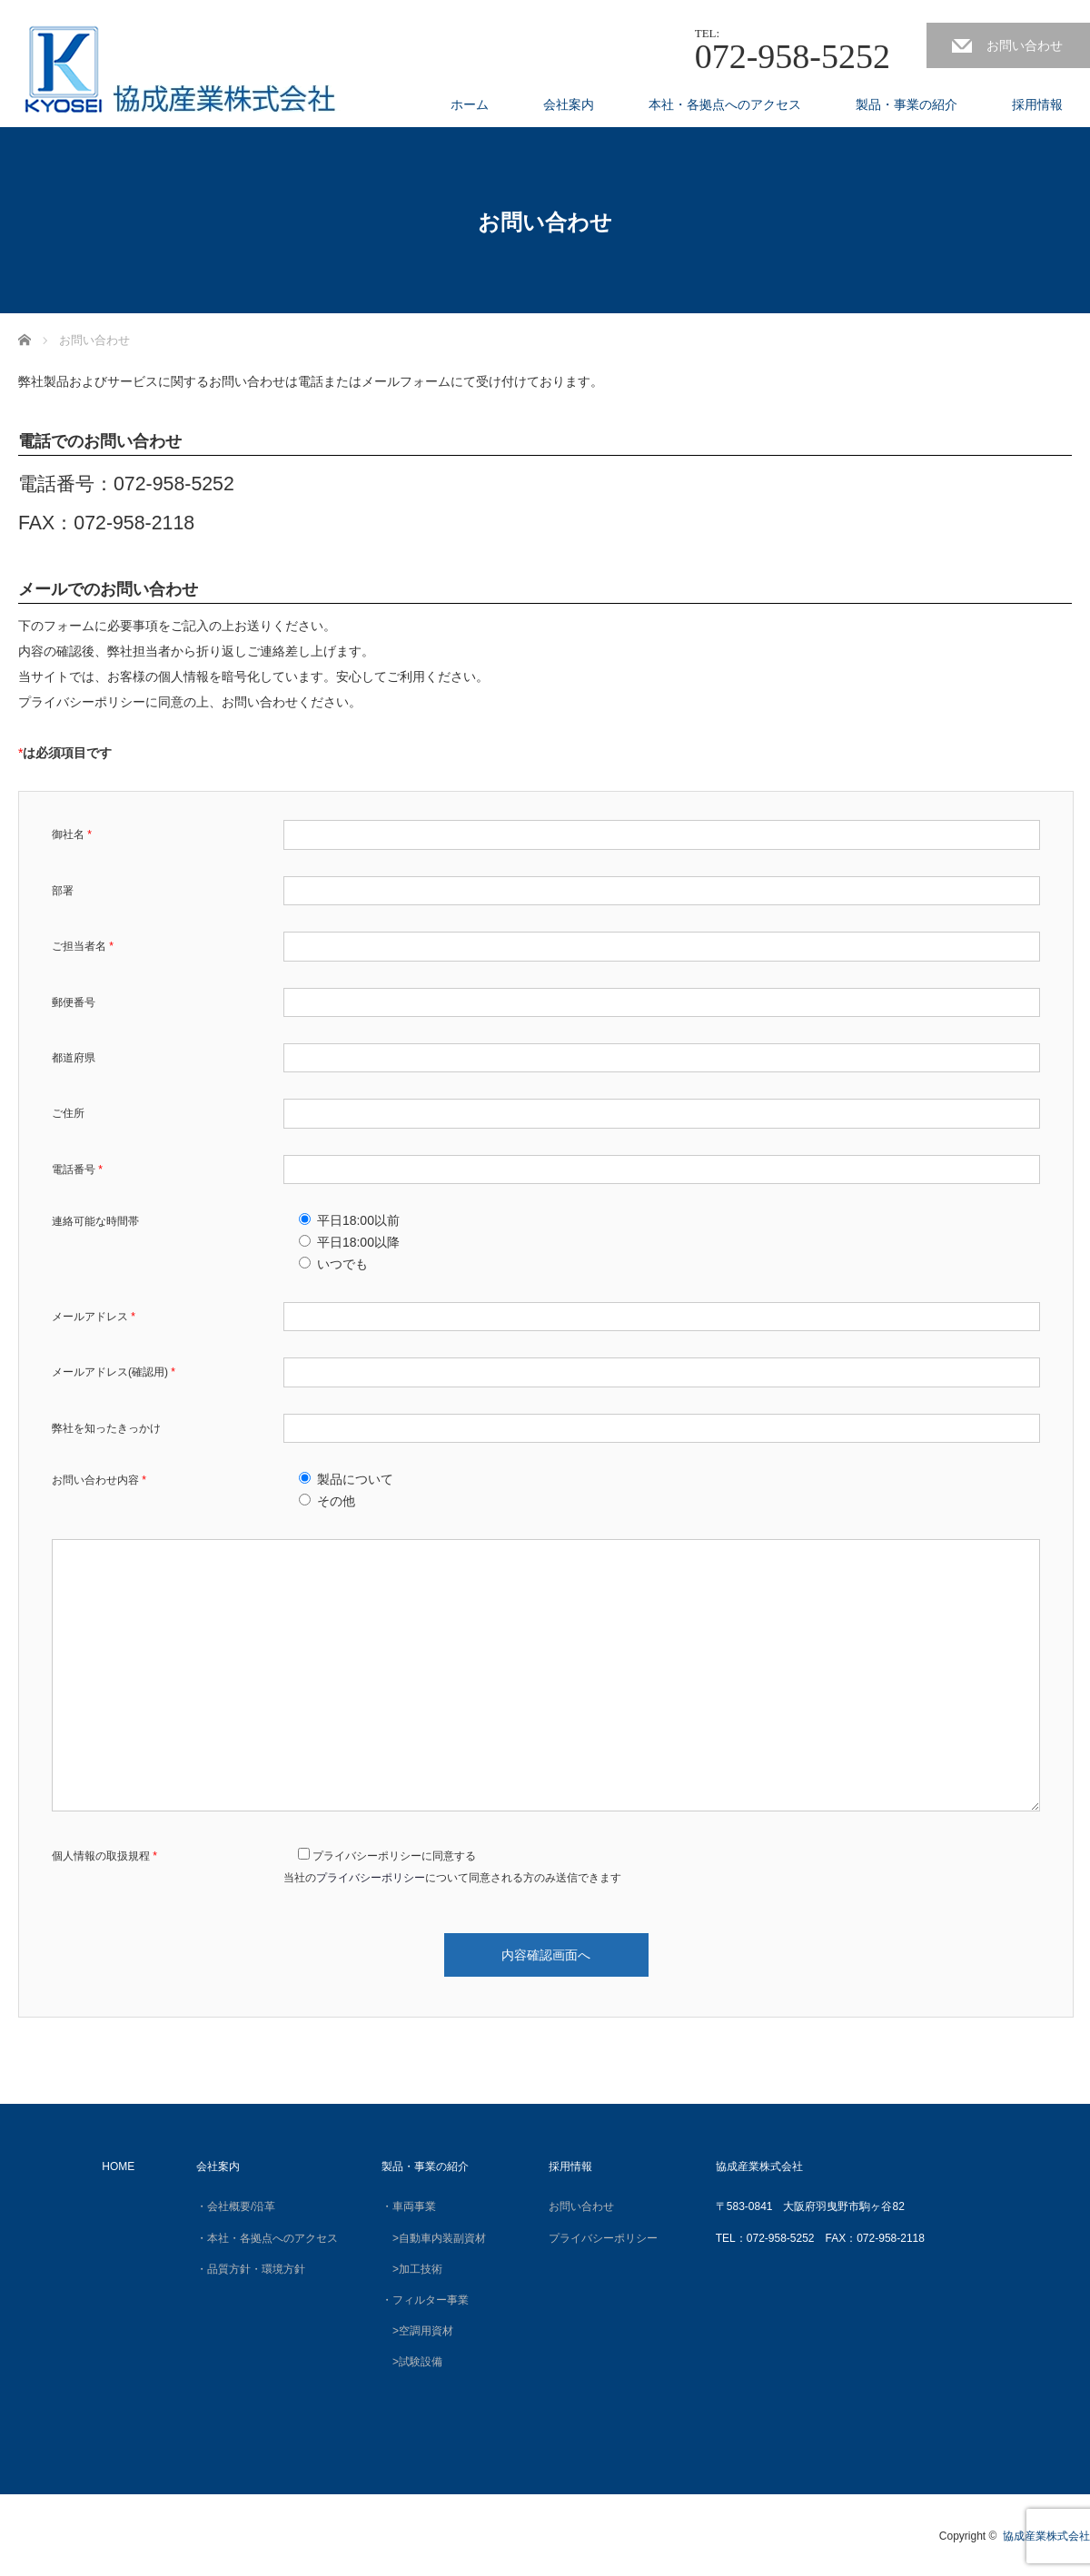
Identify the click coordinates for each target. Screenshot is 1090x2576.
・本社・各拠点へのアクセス (267, 2238)
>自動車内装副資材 (434, 2238)
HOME (118, 2166)
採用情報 (1037, 104)
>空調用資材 (417, 2330)
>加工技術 (417, 2269)
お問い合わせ (1024, 45)
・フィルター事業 (425, 2300)
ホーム (470, 104)
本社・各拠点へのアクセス (725, 104)
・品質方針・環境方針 (250, 2269)
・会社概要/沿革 (235, 2206)
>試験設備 (412, 2361)
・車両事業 (409, 2206)
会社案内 (568, 104)
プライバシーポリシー (370, 1877)
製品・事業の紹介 (906, 104)
